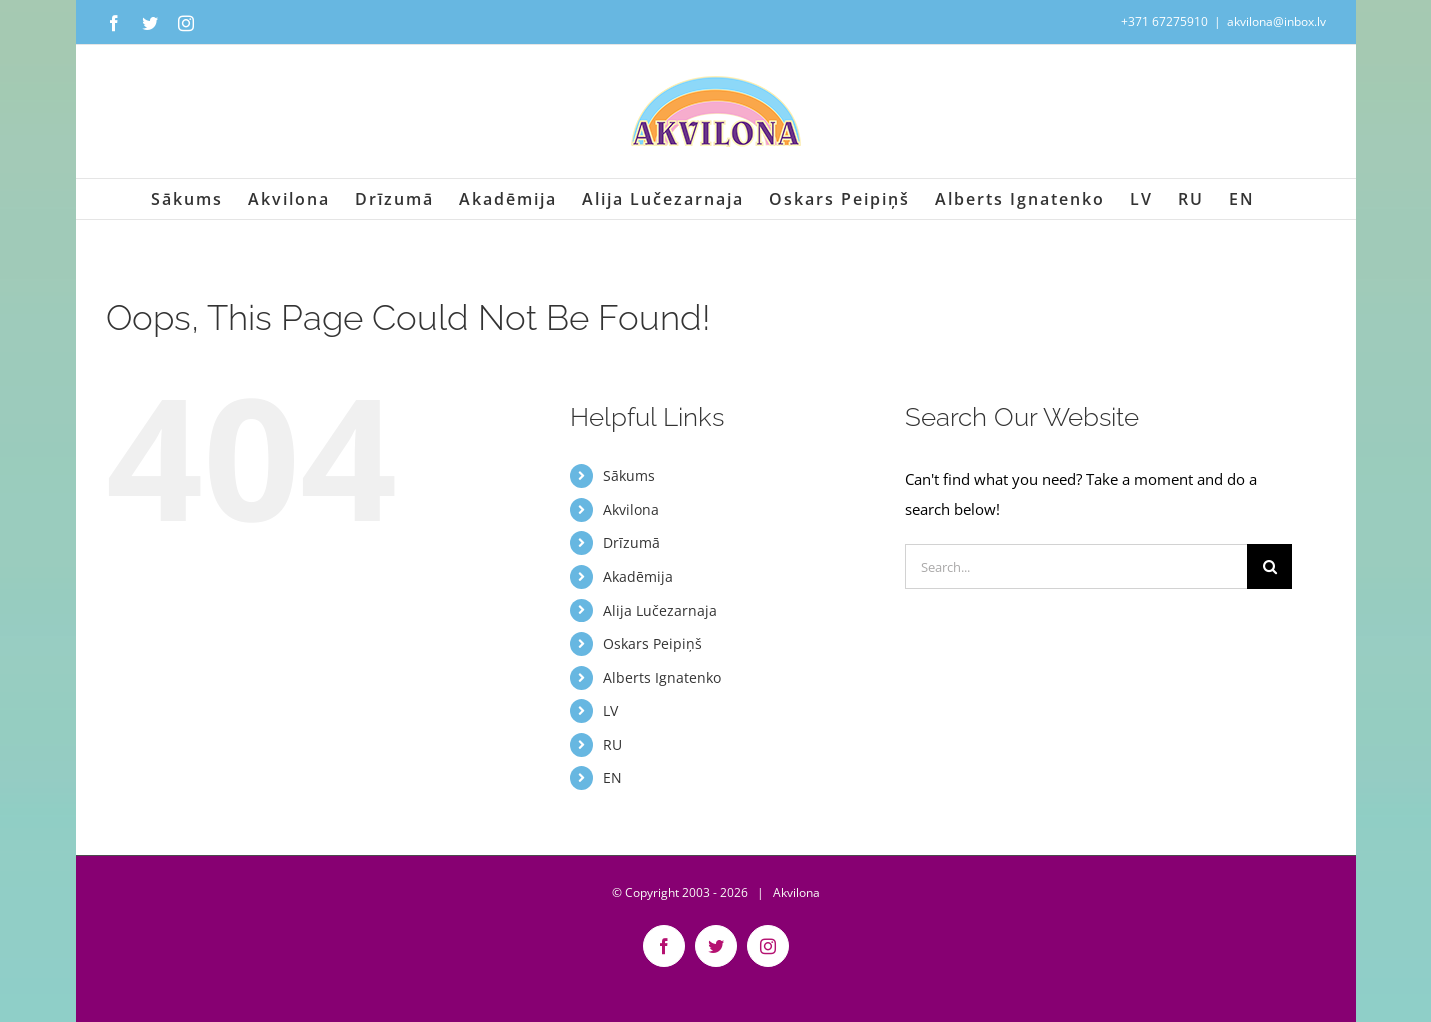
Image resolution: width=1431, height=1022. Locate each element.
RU (612, 744)
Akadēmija (638, 576)
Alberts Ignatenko (662, 677)
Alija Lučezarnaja (660, 610)
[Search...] (1076, 566)
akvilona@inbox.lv (1276, 21)
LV (610, 710)
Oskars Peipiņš (652, 643)
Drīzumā (631, 542)
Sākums (629, 475)
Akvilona (631, 509)
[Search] (1269, 566)
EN (612, 777)
